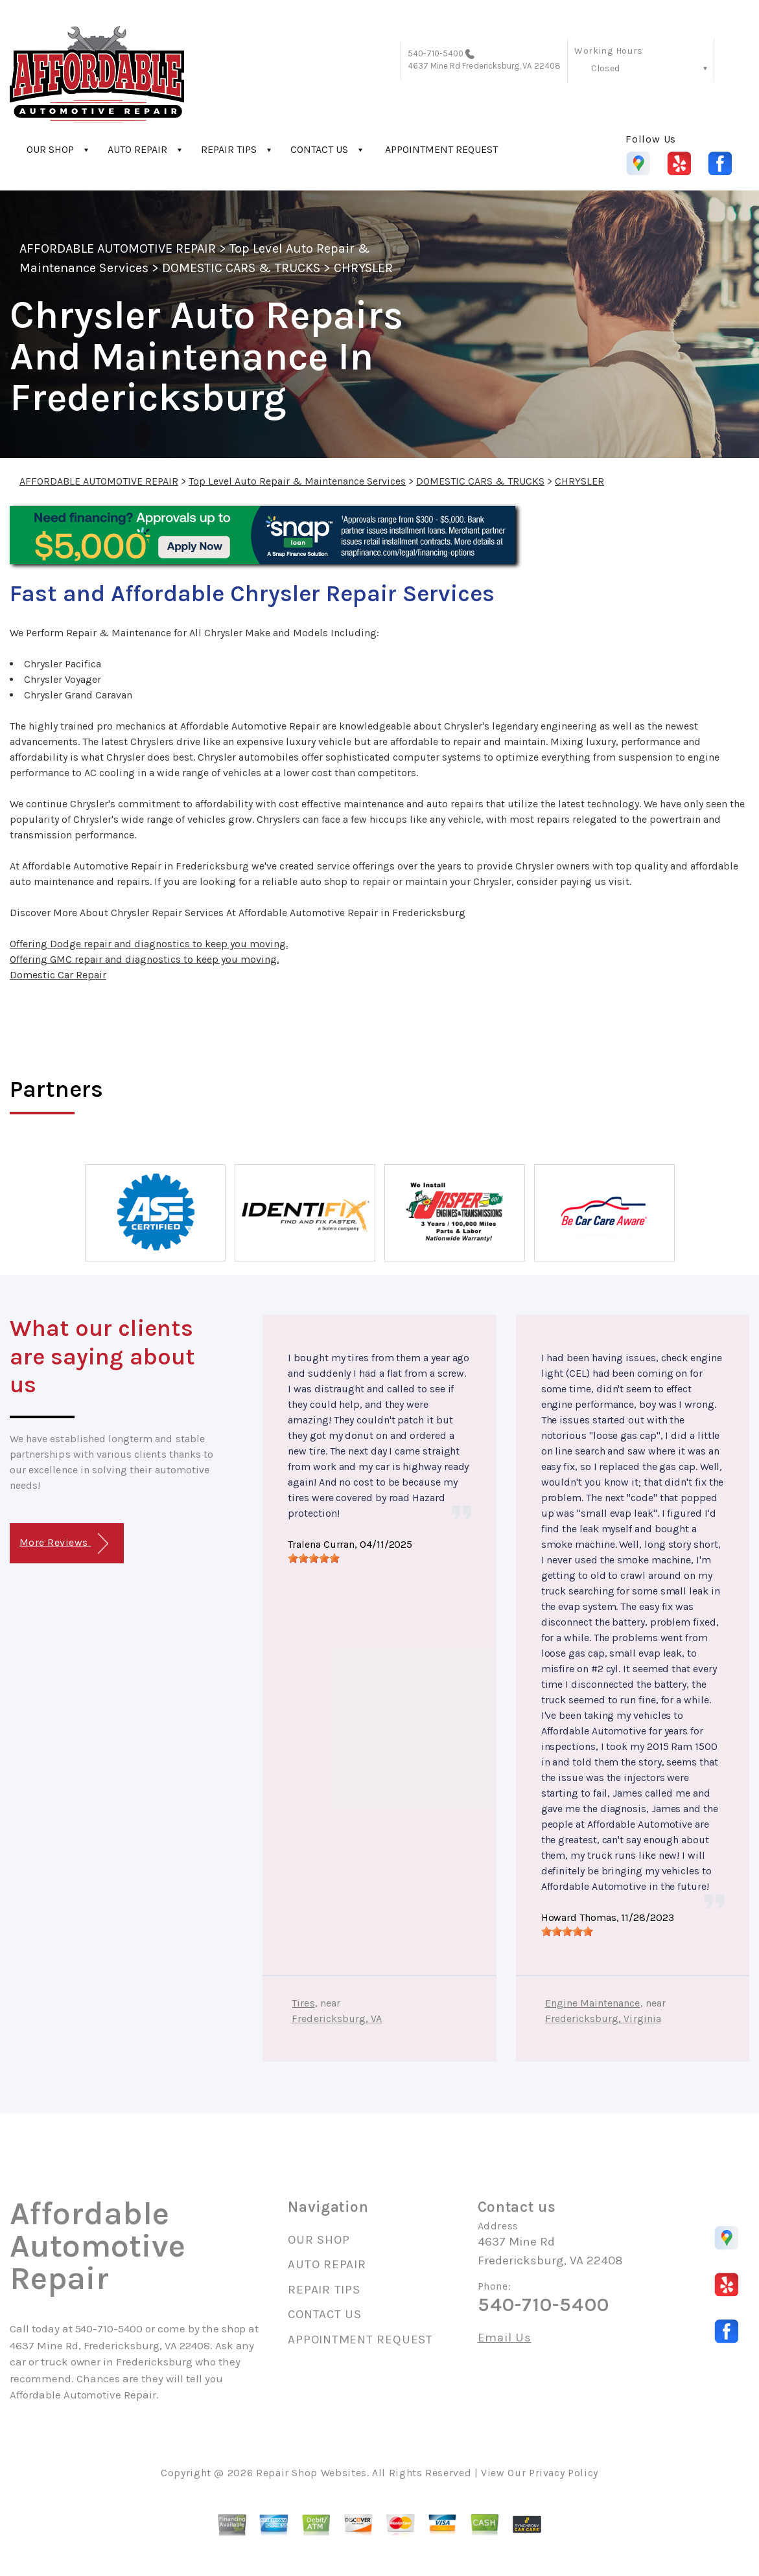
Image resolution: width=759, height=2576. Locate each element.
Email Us (504, 2338)
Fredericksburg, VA (337, 2018)
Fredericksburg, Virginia (603, 2018)
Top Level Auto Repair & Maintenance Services (297, 481)
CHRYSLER (363, 267)
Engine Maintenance (592, 2003)
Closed (605, 68)
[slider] (314, 1558)
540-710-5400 (436, 53)
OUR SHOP (50, 149)
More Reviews (63, 1543)
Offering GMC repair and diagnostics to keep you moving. (144, 959)
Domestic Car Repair (58, 975)
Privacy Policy (563, 2473)
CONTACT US (319, 149)
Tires (303, 2003)
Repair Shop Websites (311, 2473)
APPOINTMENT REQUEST (441, 149)
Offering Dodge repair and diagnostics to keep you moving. (149, 943)
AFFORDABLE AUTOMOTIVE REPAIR (117, 248)
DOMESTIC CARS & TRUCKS (241, 267)
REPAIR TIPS (229, 149)
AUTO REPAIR (137, 149)
